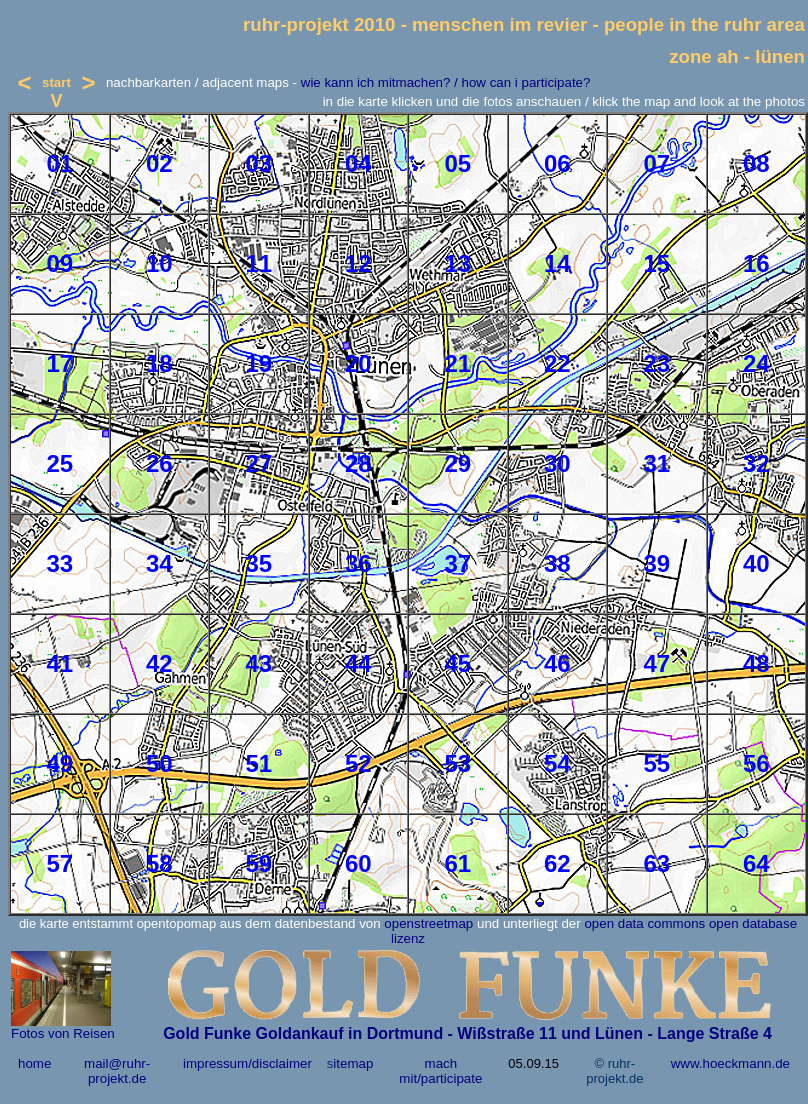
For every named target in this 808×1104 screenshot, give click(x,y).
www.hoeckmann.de (730, 1063)
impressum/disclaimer (247, 1063)
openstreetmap (428, 923)
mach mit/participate (440, 1071)
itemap (353, 1063)
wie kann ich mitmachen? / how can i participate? (446, 82)
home (34, 1063)
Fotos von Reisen (63, 1033)
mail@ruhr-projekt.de (117, 1071)
